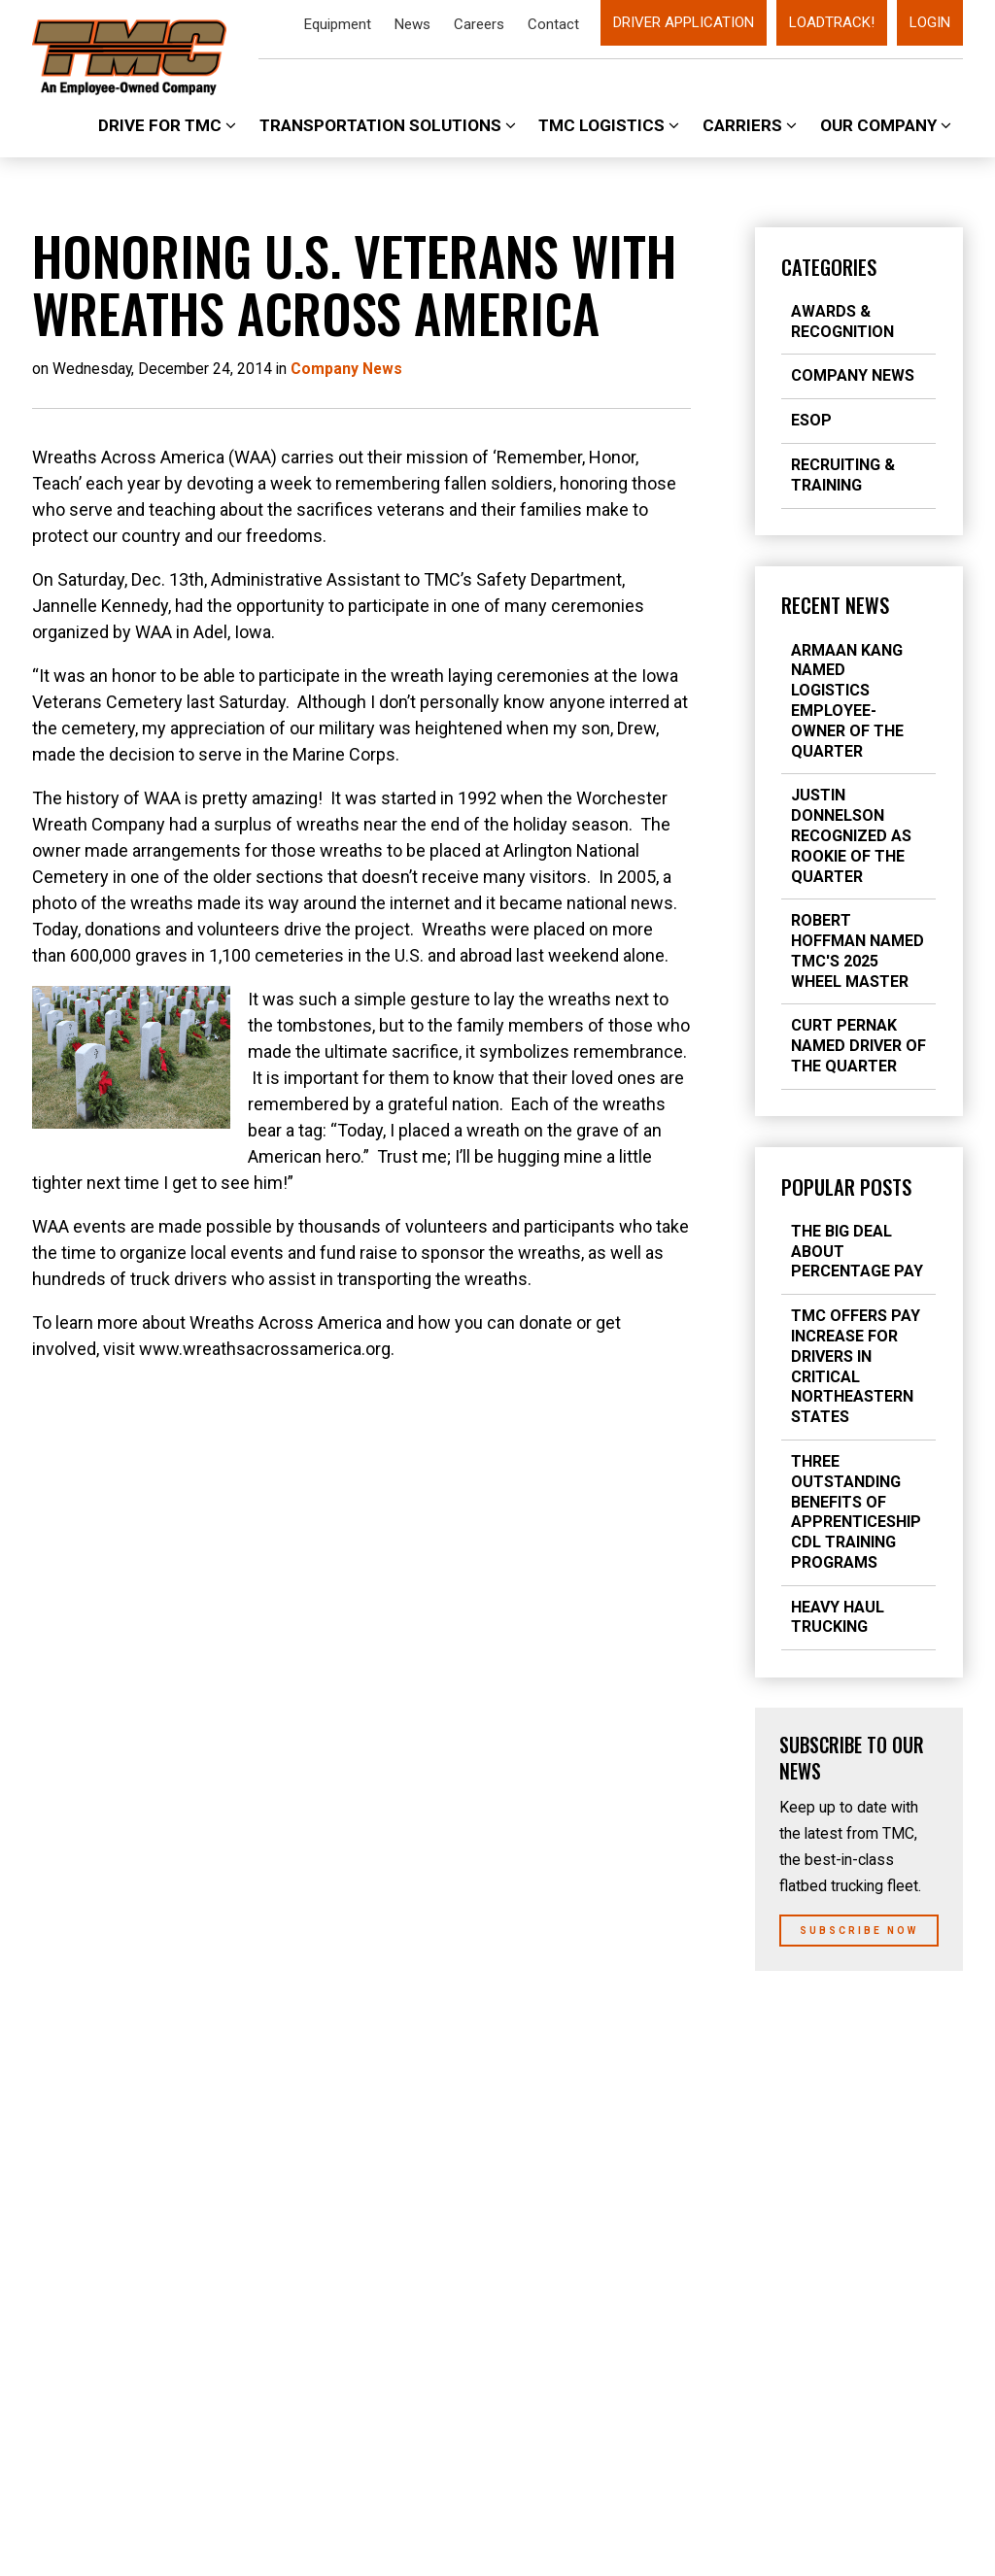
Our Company (885, 125)
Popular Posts (846, 1187)
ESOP (811, 420)
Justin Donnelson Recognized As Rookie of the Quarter (851, 835)
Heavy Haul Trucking (837, 1617)
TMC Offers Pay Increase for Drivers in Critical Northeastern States (855, 1366)
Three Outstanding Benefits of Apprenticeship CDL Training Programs (856, 1512)
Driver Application (683, 22)
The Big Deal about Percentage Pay (857, 1251)
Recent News (835, 605)
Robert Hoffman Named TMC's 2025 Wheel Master (857, 950)
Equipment (337, 24)
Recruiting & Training (843, 475)
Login (929, 22)
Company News (852, 375)
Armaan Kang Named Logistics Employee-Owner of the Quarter (847, 701)
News (412, 24)
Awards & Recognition (842, 321)
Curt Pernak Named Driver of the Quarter (858, 1045)
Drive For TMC (167, 125)
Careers (479, 24)
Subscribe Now (859, 1930)
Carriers (750, 125)
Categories (828, 267)
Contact (553, 24)
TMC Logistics (608, 125)
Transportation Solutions (387, 125)
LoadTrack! (832, 22)
